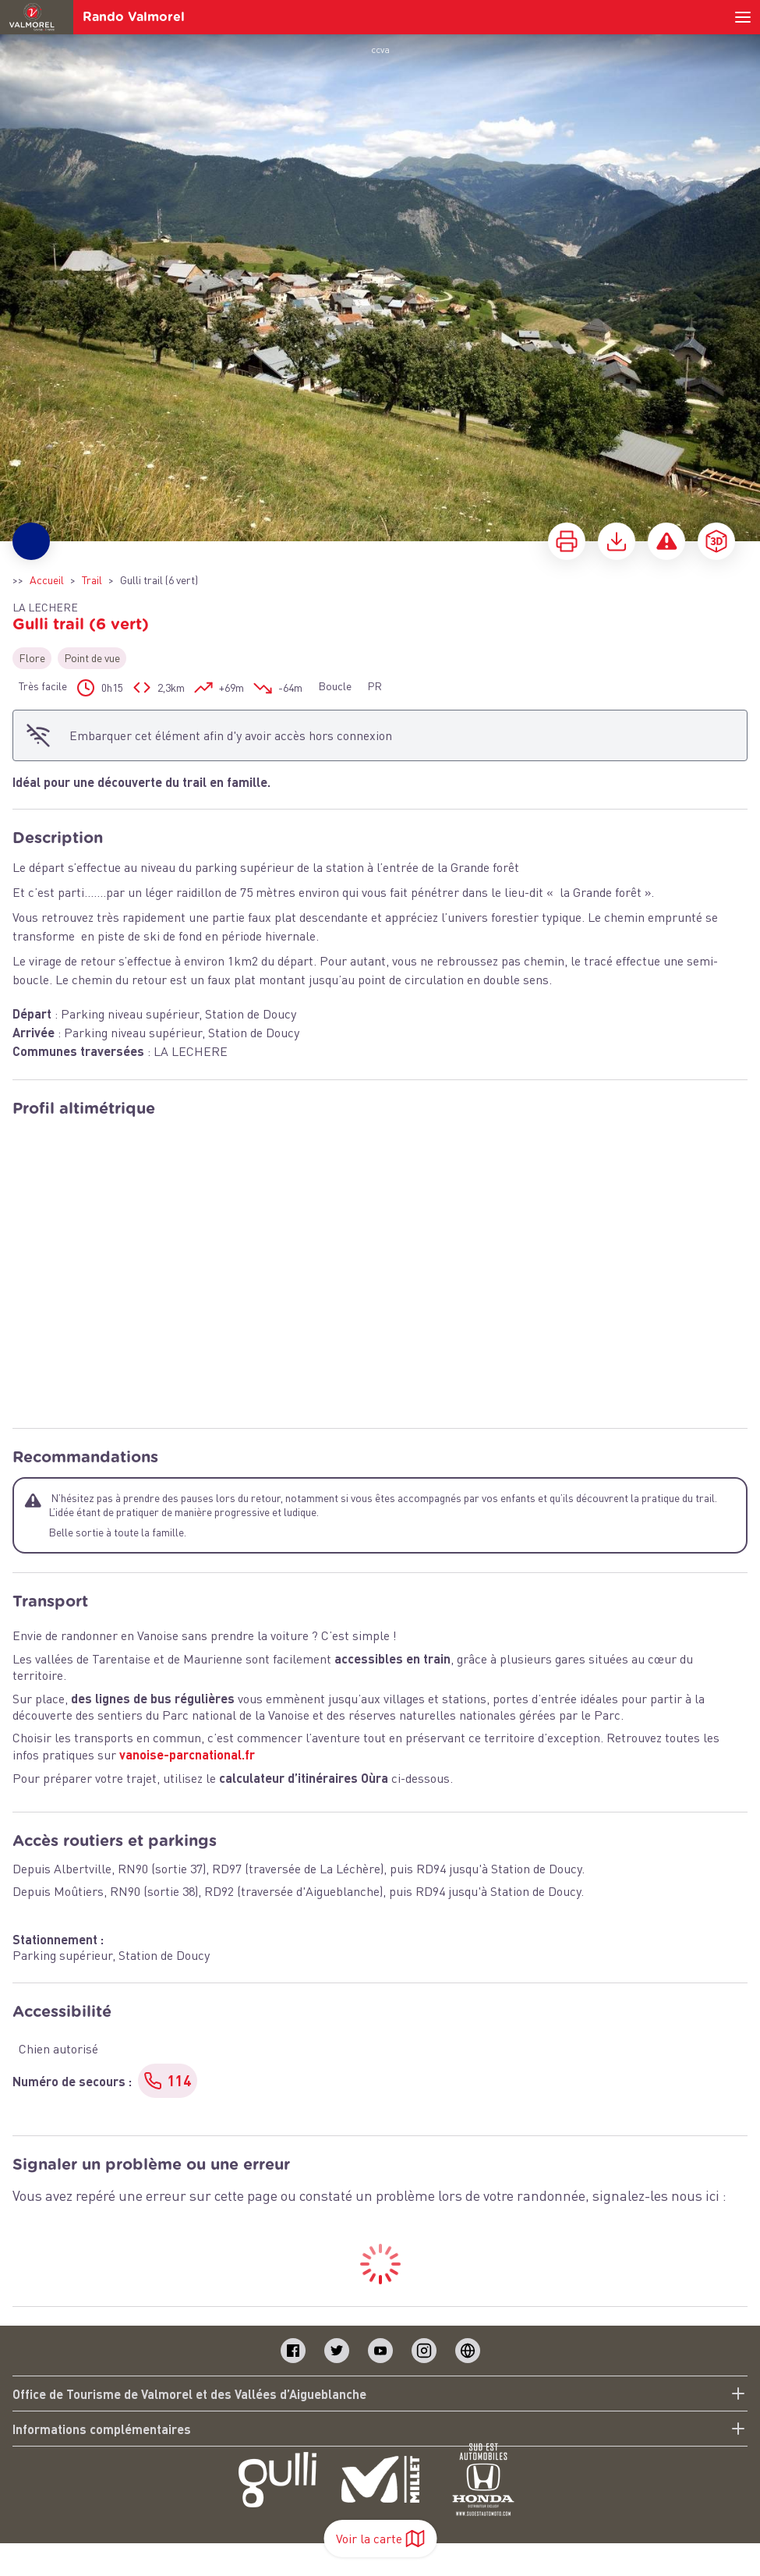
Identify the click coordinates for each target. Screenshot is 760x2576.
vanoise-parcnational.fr (187, 1754)
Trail (92, 579)
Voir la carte (380, 2538)
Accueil (47, 579)
